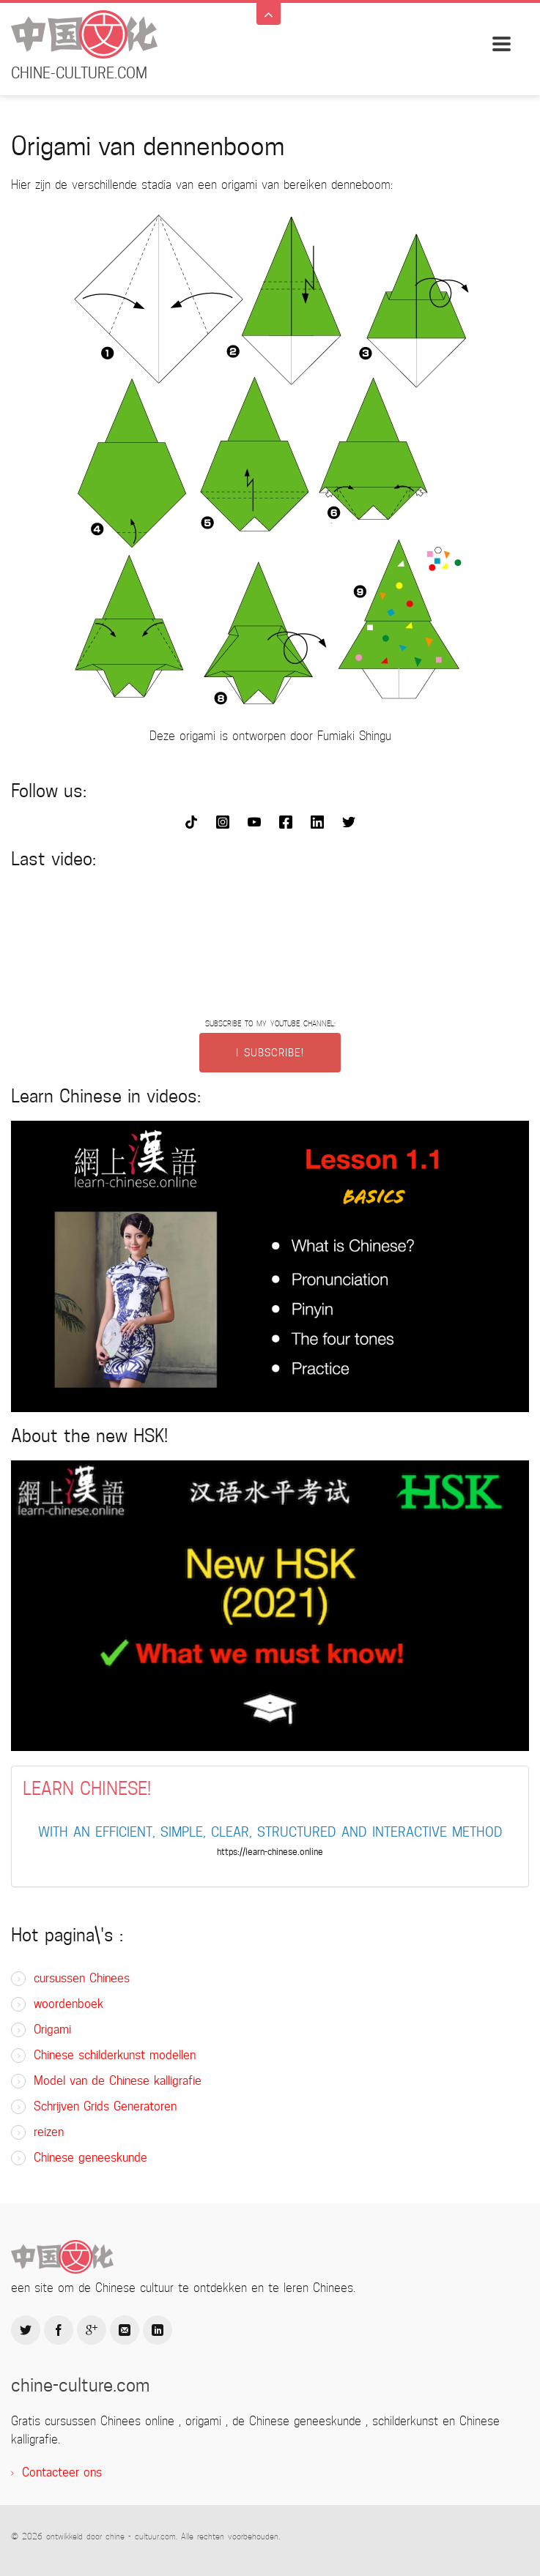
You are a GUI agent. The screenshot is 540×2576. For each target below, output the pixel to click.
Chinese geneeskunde (90, 2158)
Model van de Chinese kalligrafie (117, 2081)
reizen (49, 2132)
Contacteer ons (62, 2472)
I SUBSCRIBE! (270, 1053)
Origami (52, 2029)
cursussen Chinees (82, 1978)
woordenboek (68, 2004)
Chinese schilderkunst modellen (115, 2055)
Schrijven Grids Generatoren (105, 2106)
